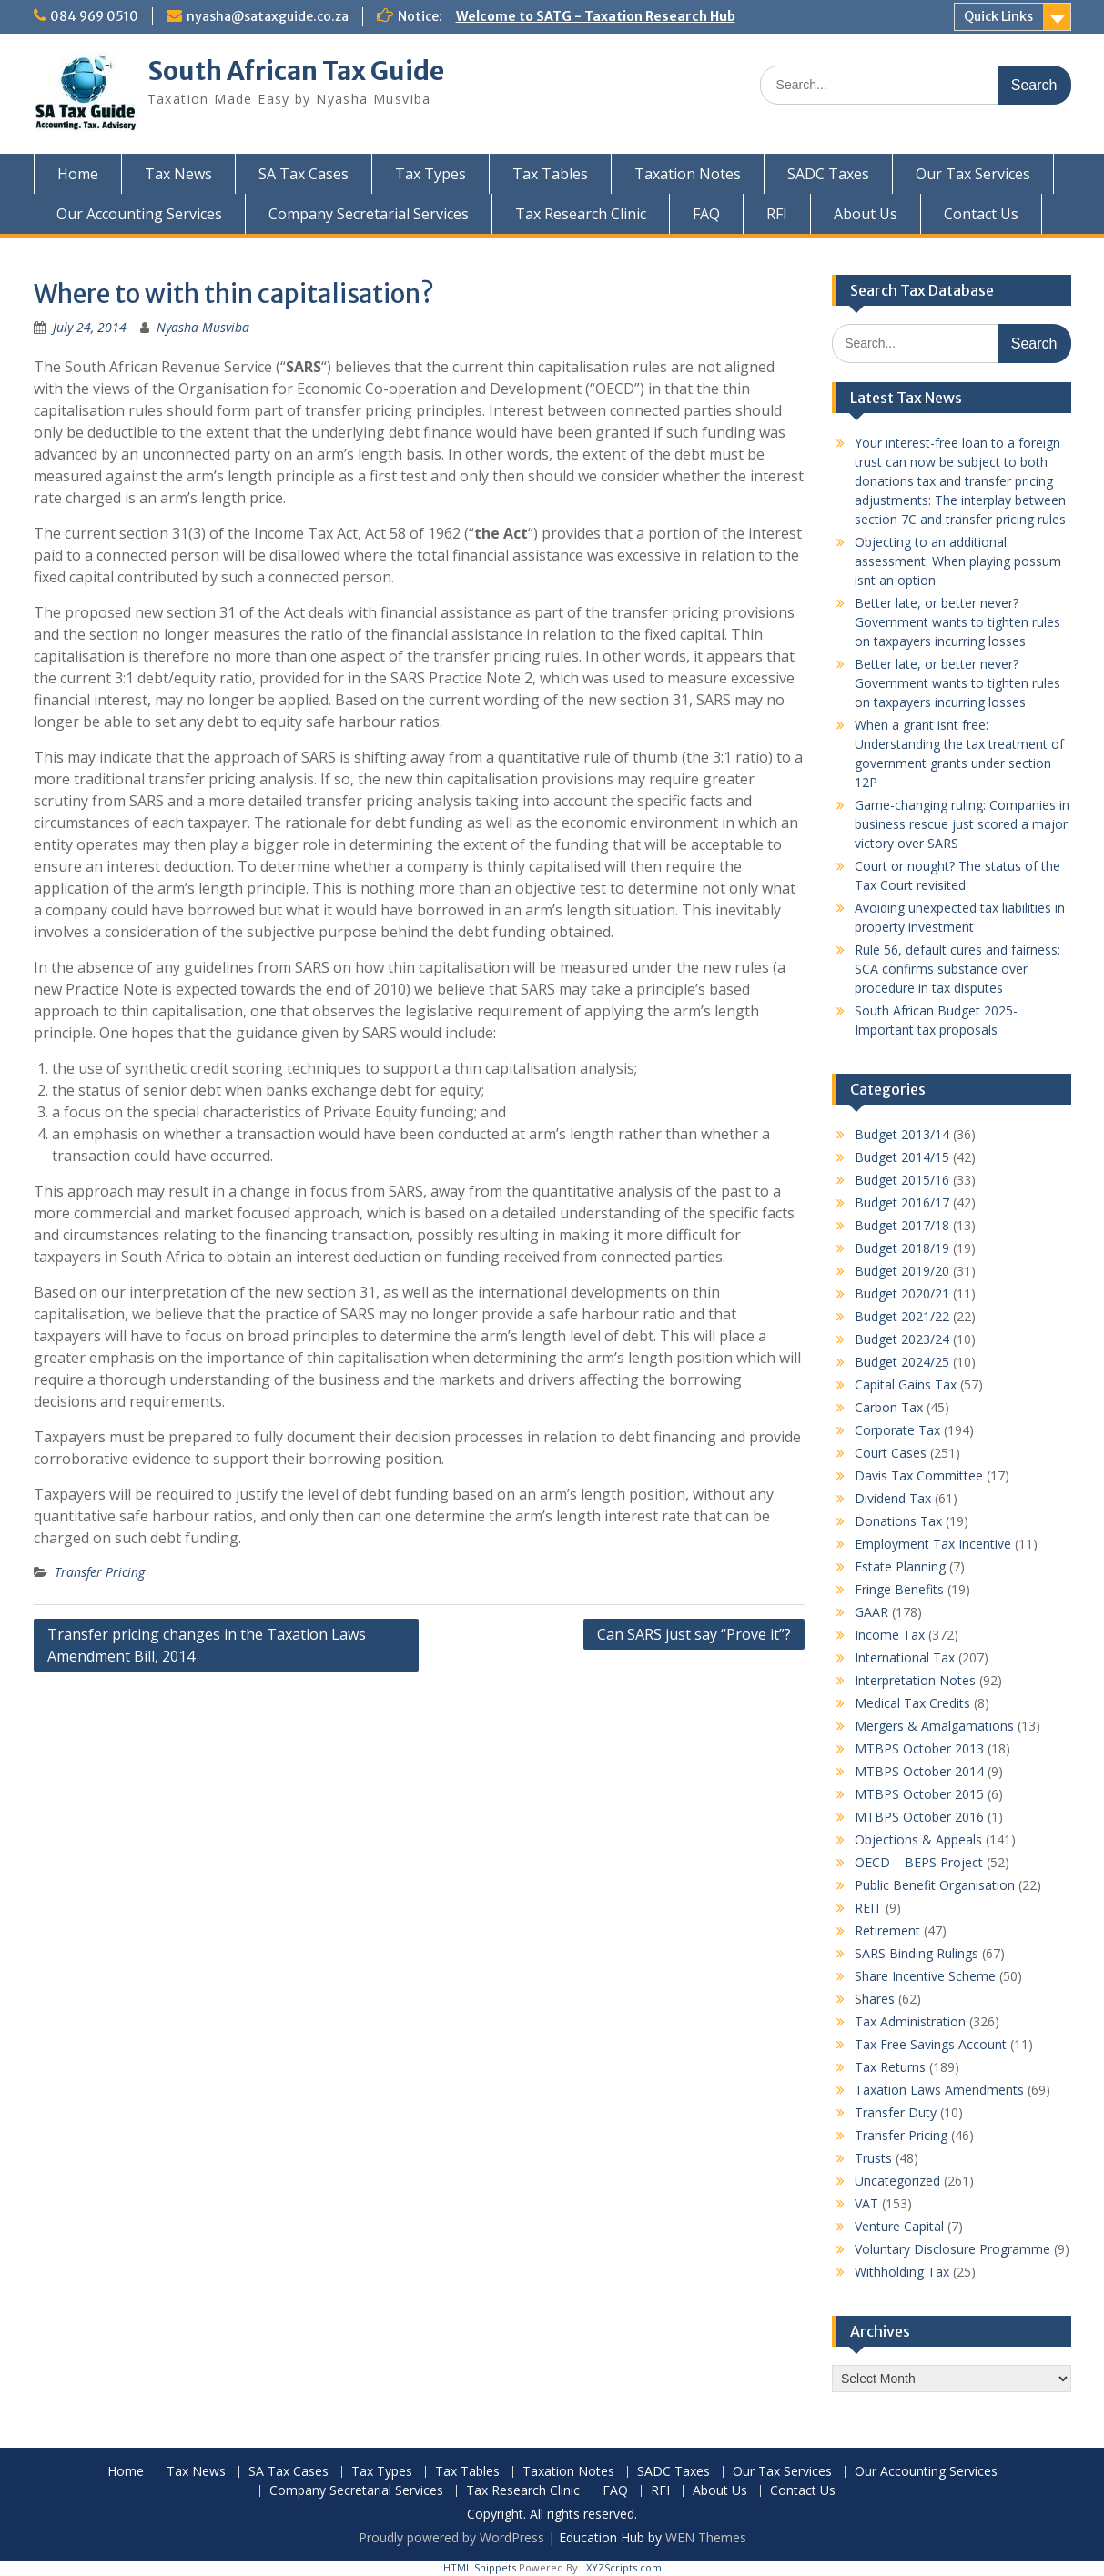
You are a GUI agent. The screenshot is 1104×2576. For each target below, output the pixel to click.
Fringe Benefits (899, 1589)
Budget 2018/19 (902, 1248)
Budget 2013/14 (902, 1134)
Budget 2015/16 (902, 1179)
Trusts (873, 2158)
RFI (776, 214)
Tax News (178, 174)
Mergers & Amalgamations (934, 1725)
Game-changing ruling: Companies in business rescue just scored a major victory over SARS (962, 824)
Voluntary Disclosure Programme (952, 2249)
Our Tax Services (973, 174)
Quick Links (998, 16)
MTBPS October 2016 (919, 1816)
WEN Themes (705, 2537)
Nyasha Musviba (203, 327)
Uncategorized (897, 2180)
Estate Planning (900, 1566)
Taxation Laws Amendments (939, 2089)
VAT (866, 2203)
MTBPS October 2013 (919, 1748)
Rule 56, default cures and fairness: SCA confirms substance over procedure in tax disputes (957, 968)
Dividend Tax (893, 1498)
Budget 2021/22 (902, 1316)
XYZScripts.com (624, 2567)
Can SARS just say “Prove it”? (694, 1634)
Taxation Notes (687, 174)
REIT (868, 1907)
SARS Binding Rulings (916, 1953)
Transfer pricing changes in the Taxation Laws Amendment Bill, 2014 (206, 1645)
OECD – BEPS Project (919, 1862)
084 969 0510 (94, 16)
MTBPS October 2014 (919, 1771)
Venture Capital (899, 2226)
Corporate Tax (897, 1430)
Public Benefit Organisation (935, 1885)
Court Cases (891, 1452)
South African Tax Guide (295, 71)
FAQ (706, 214)
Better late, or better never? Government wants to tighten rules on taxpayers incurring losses (957, 622)
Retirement (887, 1930)
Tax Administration (910, 2021)
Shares (875, 1998)
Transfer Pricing (100, 1572)
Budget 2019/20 (902, 1270)
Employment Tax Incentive (933, 1543)
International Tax (905, 1657)
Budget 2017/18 (902, 1225)
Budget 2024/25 (902, 1361)
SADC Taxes (828, 174)
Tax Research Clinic (580, 214)
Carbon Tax (889, 1407)
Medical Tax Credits (912, 1703)
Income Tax (890, 1634)
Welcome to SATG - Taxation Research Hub (595, 16)
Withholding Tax (902, 2271)
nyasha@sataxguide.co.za (268, 16)
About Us (865, 214)
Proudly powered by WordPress (451, 2537)
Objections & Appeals (918, 1839)
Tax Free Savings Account (931, 2044)
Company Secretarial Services (368, 214)
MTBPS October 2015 (919, 1794)
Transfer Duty (896, 2112)
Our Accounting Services (139, 214)
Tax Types (430, 174)
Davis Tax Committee (919, 1475)
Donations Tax (898, 1521)
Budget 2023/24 (902, 1339)
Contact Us (981, 214)
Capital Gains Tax (906, 1384)
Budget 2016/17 (902, 1202)
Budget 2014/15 (902, 1157)
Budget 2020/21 (902, 1293)
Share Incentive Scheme (925, 1976)
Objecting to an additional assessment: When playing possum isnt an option (958, 561)
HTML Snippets (479, 2567)
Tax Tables (550, 174)
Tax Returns (890, 2067)
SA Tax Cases (303, 174)
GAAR (871, 1612)
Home (77, 174)
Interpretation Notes (915, 1680)
